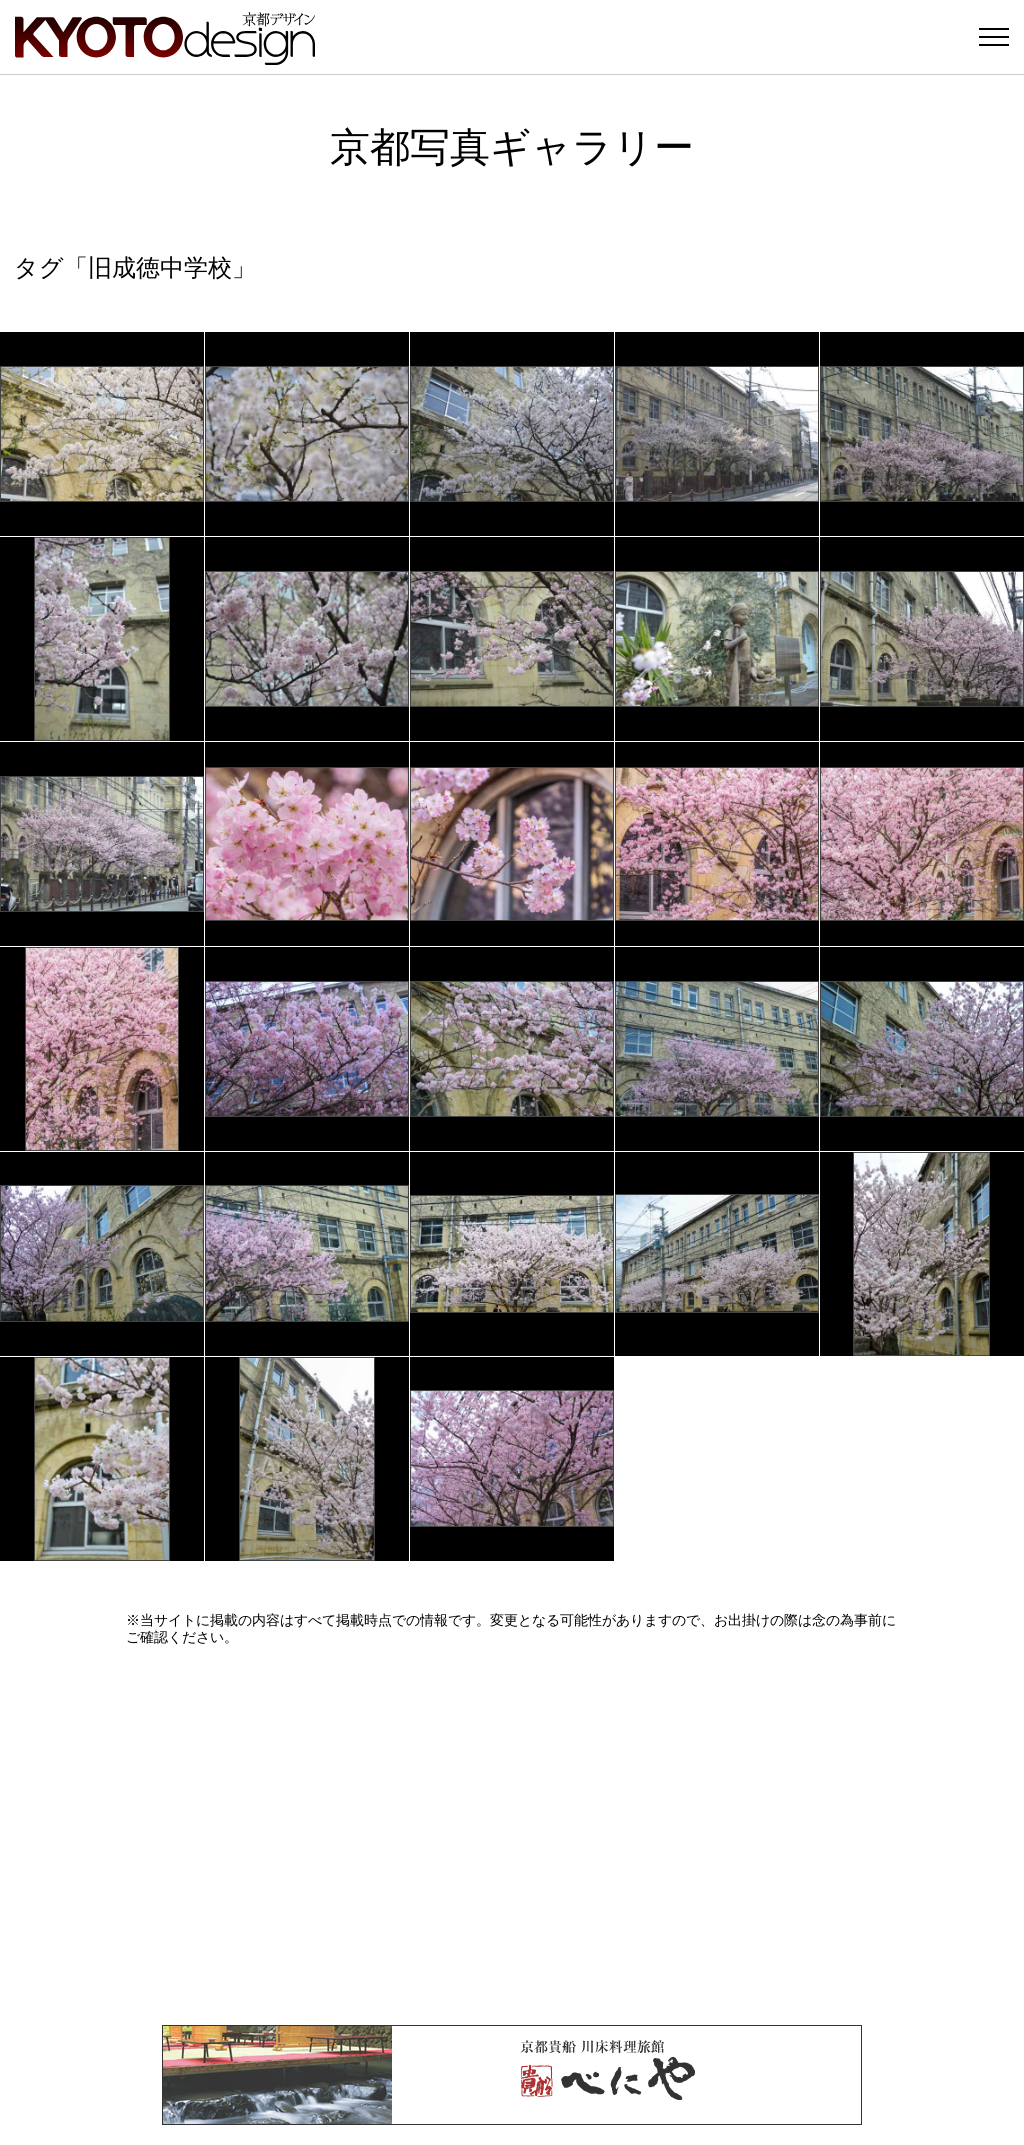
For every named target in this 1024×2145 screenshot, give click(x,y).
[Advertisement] (512, 1835)
